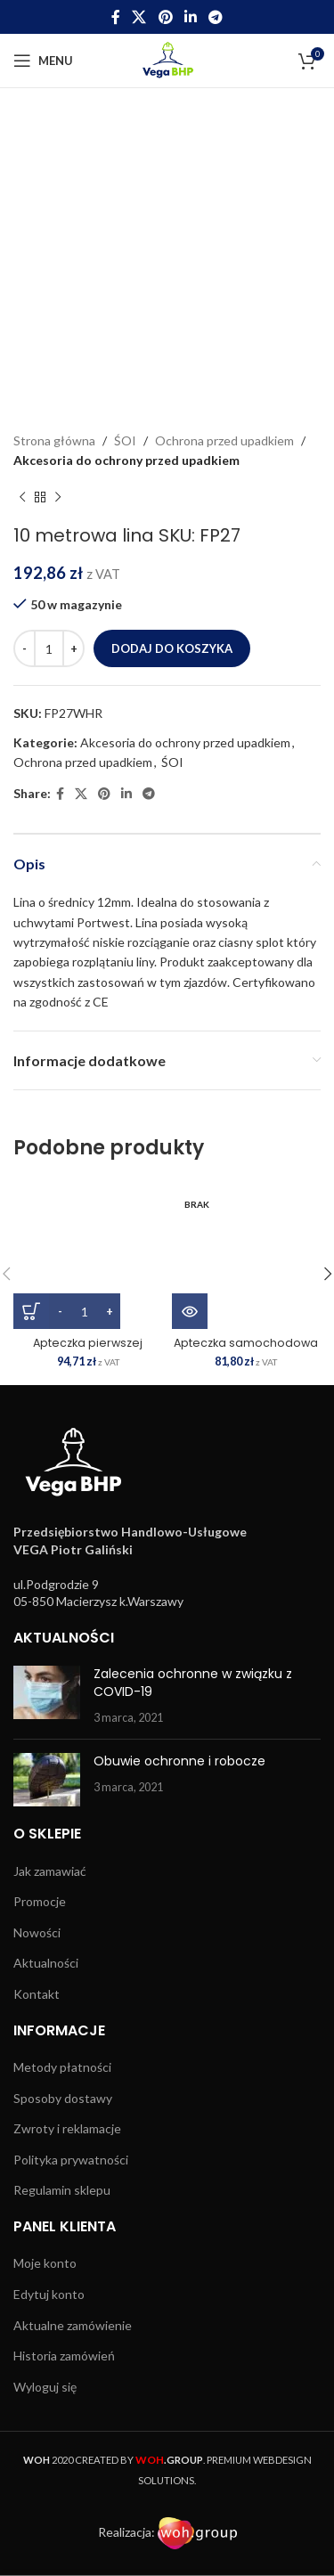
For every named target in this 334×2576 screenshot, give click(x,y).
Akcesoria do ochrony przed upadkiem (126, 460)
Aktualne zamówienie (72, 2325)
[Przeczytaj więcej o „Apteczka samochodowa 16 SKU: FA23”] (190, 1311)
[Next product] (58, 498)
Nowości (37, 1932)
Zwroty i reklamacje (67, 2128)
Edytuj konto (49, 2294)
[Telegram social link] (215, 17)
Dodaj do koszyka (171, 648)
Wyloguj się (45, 2386)
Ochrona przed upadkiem (224, 440)
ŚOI (125, 440)
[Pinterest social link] (165, 17)
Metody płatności (62, 2067)
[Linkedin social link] (190, 17)
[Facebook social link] (115, 17)
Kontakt (36, 1993)
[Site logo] (167, 59)
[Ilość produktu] (49, 648)
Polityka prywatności (70, 2159)
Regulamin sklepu (61, 2189)
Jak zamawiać (49, 1871)
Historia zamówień (64, 2355)
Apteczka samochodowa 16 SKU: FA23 (246, 1349)
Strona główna (54, 440)
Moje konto (45, 2262)
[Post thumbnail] (46, 1695)
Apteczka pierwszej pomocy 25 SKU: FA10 (88, 1349)
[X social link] (139, 17)
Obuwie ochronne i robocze (179, 1761)
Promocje (39, 1901)
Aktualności (45, 1962)
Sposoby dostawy (62, 2098)
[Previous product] (22, 498)
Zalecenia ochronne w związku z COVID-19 (193, 1682)
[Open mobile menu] (43, 60)
